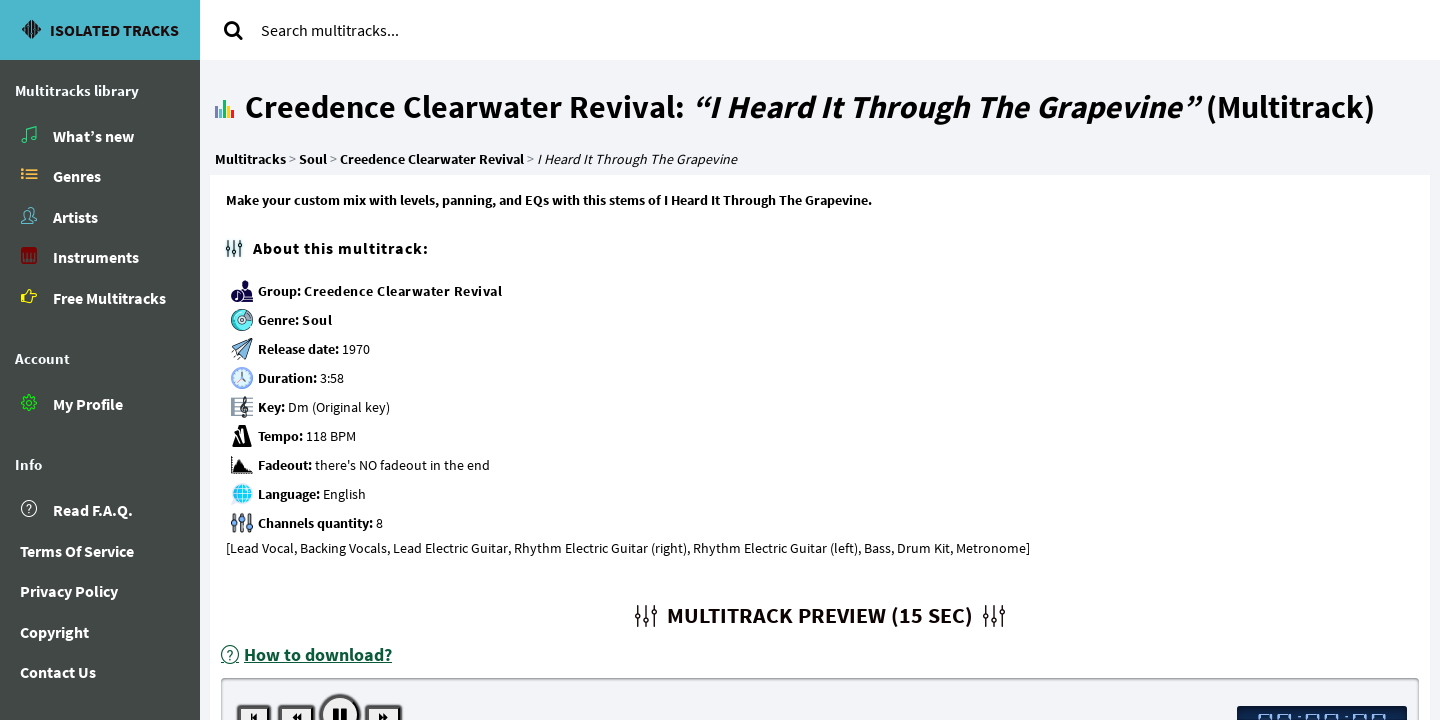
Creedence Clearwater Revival (403, 291)
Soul (317, 320)
